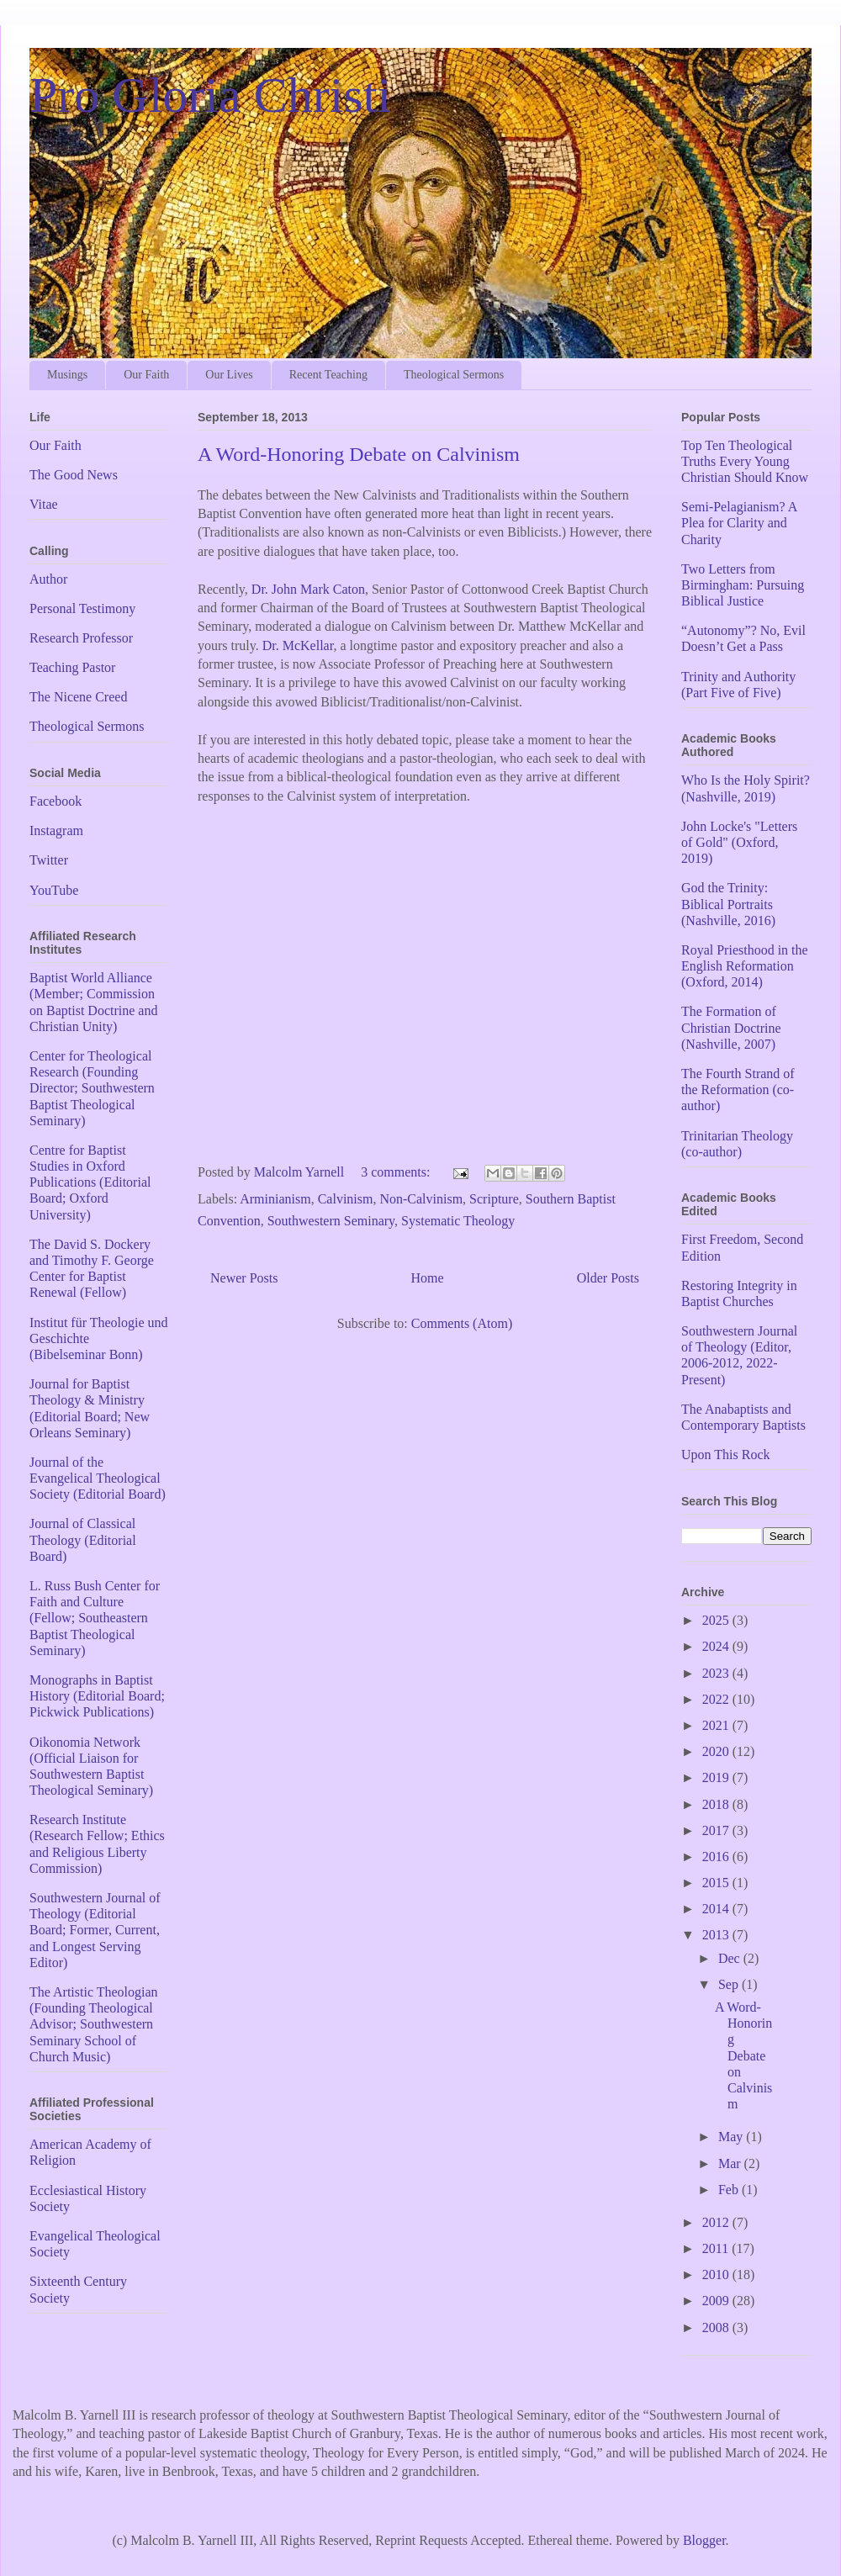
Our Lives (228, 374)
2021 (717, 1725)
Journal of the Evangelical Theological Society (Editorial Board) (97, 1478)
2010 (717, 2274)
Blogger (704, 2540)
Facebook (55, 801)
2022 (717, 1699)
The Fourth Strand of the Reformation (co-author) (738, 1089)
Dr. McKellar (298, 645)
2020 (717, 1751)
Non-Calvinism (421, 1199)
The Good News (73, 475)
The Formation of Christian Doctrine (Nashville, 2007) (731, 1027)
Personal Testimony (82, 608)
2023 (717, 1673)
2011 (717, 2248)
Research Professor (81, 638)
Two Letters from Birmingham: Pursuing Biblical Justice (742, 585)
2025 (717, 1620)
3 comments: (397, 1172)
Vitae (43, 504)
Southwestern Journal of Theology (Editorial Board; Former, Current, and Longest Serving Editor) (95, 1930)
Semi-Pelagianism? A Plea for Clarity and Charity (738, 523)
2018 (717, 1804)
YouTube (53, 890)
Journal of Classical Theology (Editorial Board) (82, 1539)
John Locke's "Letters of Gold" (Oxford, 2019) (739, 842)
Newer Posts (244, 1278)
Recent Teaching (328, 374)
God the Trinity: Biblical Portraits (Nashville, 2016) (728, 904)
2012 (717, 2222)
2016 (717, 1856)
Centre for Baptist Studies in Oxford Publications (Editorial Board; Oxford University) (90, 1182)
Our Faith (146, 374)
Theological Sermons (454, 374)
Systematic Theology (458, 1221)
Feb (730, 2189)
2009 (717, 2300)
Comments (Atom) (461, 1323)
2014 (717, 1909)
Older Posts (608, 1278)
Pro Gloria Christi (210, 95)
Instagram (56, 830)
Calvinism (345, 1199)
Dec (730, 1958)
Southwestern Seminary (330, 1221)
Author (48, 579)
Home (427, 1278)
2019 (717, 1777)
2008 (717, 2327)
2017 (717, 1830)
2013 (717, 1935)
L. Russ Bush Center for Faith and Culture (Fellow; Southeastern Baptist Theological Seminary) (94, 1618)
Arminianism (275, 1199)
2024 (717, 1646)
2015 (717, 1882)
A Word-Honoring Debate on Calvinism (359, 454)
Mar (731, 2163)
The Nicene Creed (78, 697)
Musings (67, 374)
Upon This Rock (725, 1454)
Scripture (494, 1199)
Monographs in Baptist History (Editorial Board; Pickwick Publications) (97, 1696)
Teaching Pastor (72, 667)
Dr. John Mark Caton (308, 589)
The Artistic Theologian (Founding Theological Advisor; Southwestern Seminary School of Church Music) (93, 2024)
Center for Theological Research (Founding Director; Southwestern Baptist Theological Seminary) (92, 1088)
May (732, 2136)
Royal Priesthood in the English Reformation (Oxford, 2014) (744, 966)
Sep (730, 1984)
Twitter (48, 860)
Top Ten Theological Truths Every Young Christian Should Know (744, 461)
